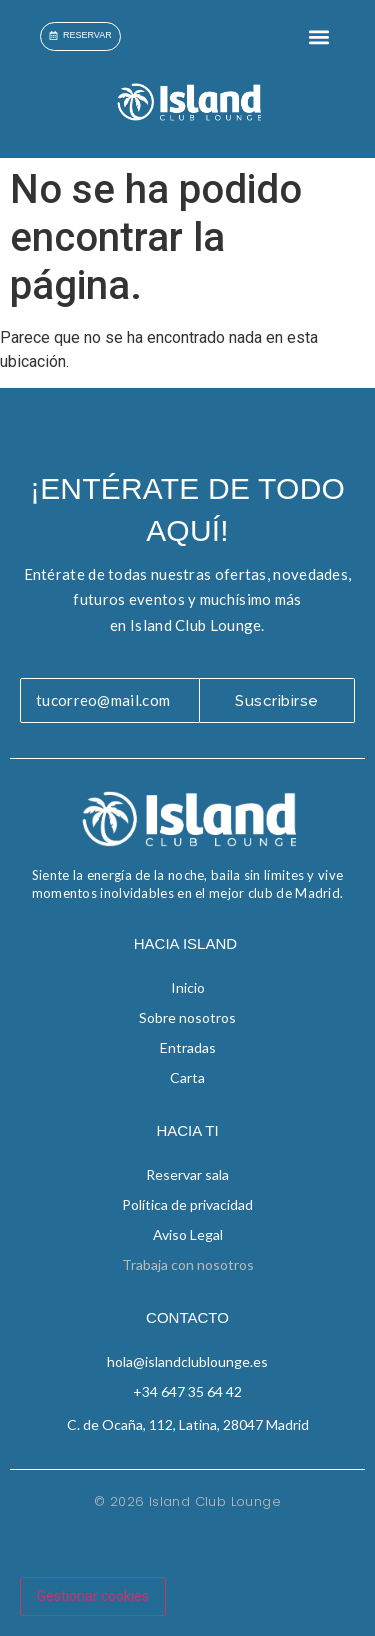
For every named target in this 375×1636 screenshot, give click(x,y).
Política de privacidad (187, 1204)
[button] (318, 36)
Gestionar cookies (93, 1596)
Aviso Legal (188, 1234)
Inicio (188, 987)
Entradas (188, 1047)
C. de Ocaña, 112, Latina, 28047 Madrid (188, 1424)
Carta (187, 1077)
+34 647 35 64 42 (187, 1391)
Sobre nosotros (187, 1017)
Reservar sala (187, 1174)
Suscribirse (277, 701)
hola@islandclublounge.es (187, 1361)
